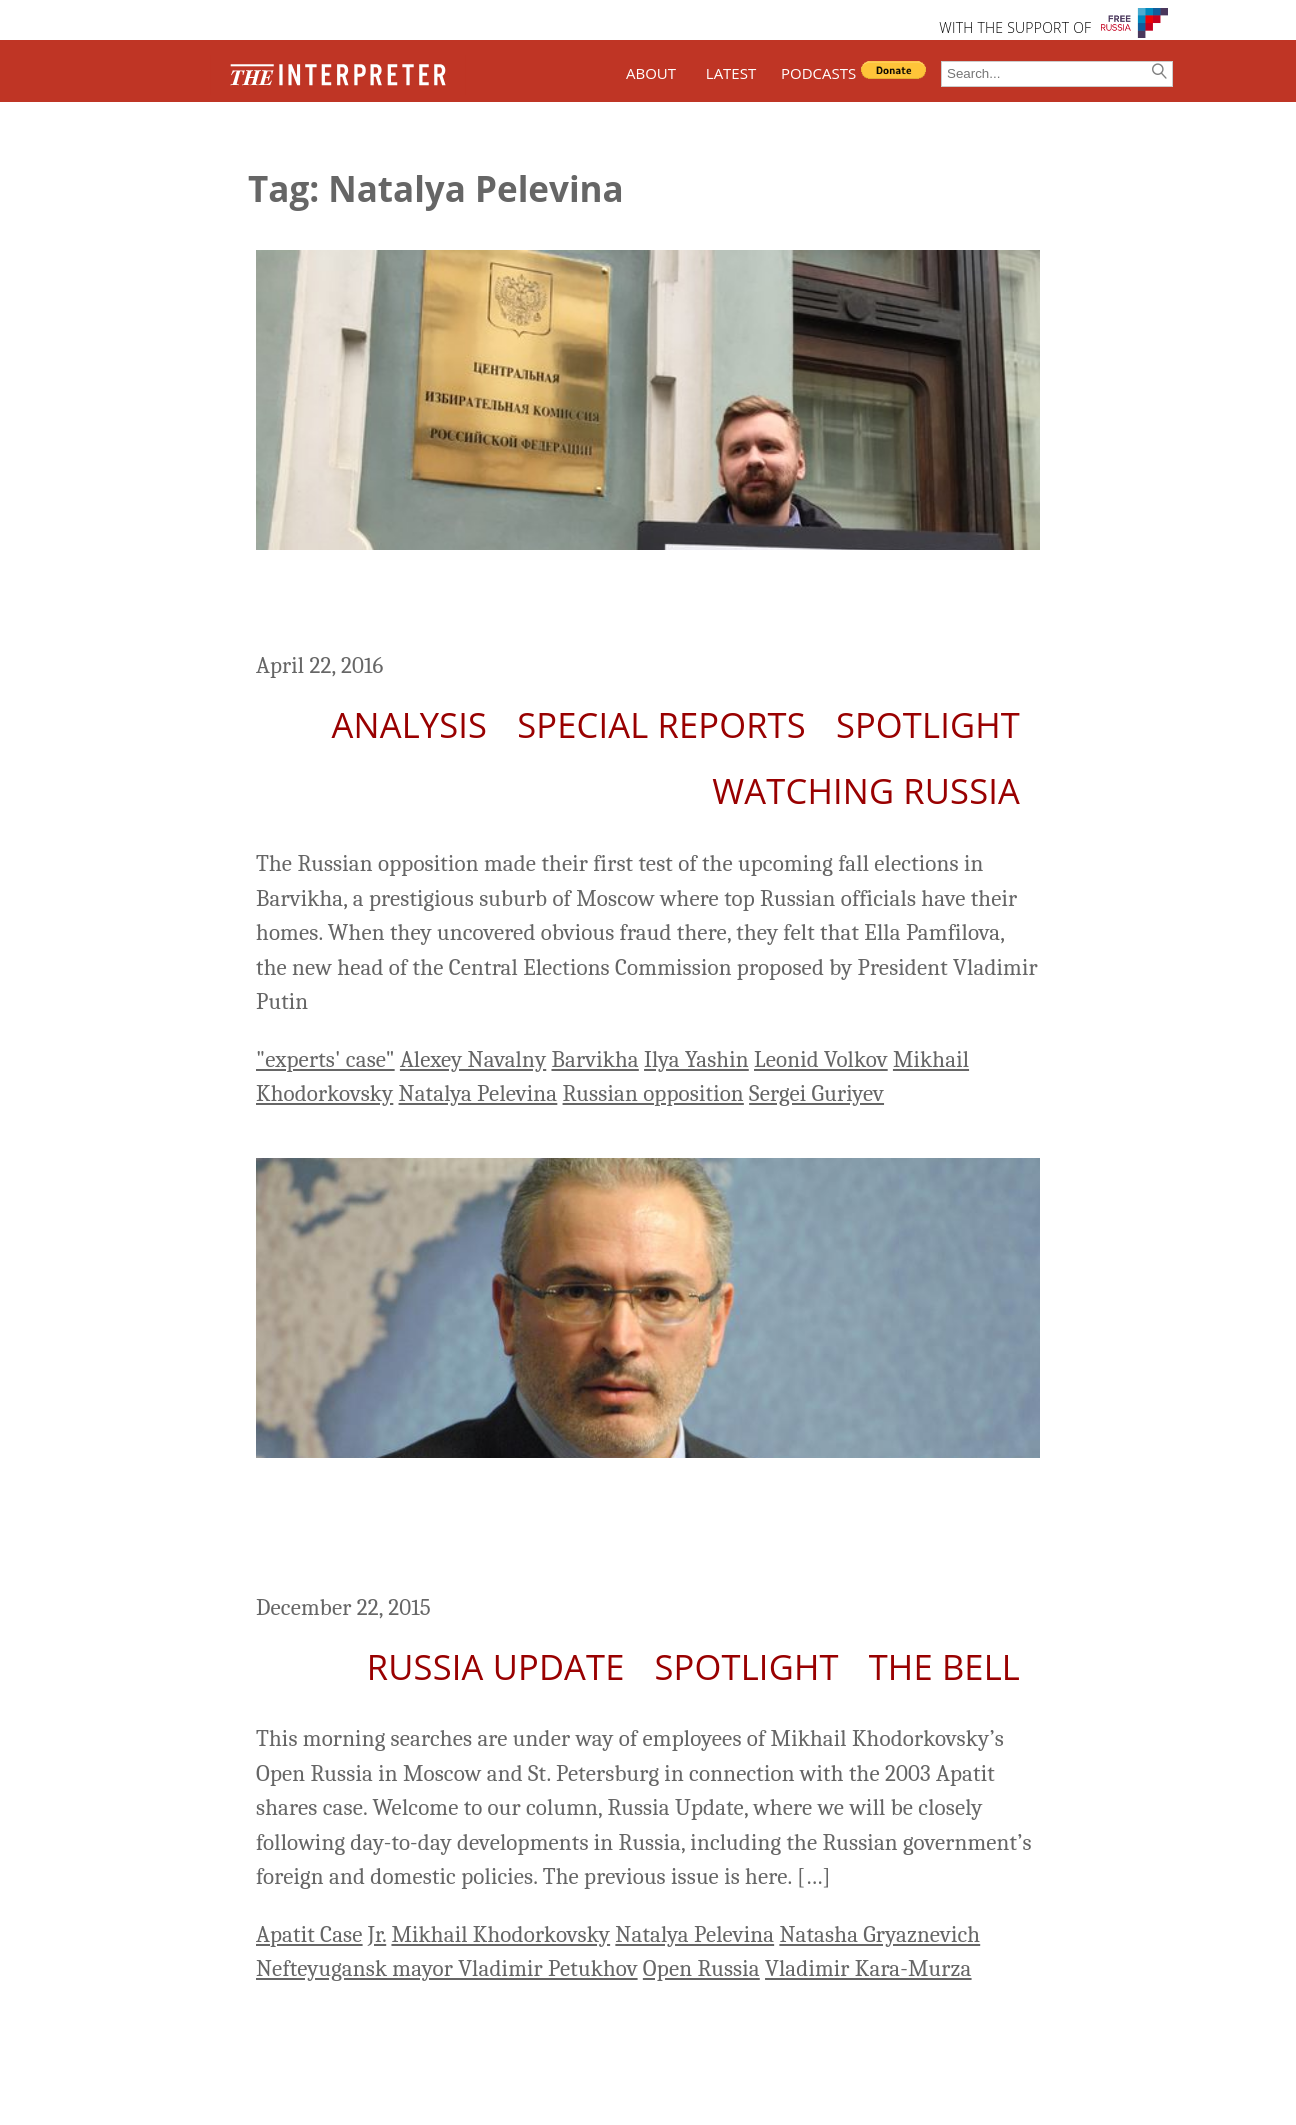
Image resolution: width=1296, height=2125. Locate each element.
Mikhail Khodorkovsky (500, 1934)
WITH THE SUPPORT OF (1015, 27)
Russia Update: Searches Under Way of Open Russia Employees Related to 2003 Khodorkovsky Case (608, 1529)
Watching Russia (866, 790)
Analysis (410, 724)
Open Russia (701, 1968)
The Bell (944, 1666)
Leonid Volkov (821, 1059)
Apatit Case (309, 1934)
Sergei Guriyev (816, 1093)
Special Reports (661, 724)
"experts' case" (325, 1059)
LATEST (731, 73)
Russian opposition (653, 1093)
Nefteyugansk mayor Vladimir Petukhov (447, 1968)
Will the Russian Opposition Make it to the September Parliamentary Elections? (634, 604)
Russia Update (496, 1666)
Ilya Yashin (696, 1059)
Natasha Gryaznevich (879, 1934)
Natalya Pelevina (478, 1093)
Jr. (377, 1934)
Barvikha (594, 1059)
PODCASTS (818, 73)
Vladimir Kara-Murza (868, 1968)
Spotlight (928, 724)
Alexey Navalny (473, 1059)
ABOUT (651, 73)
